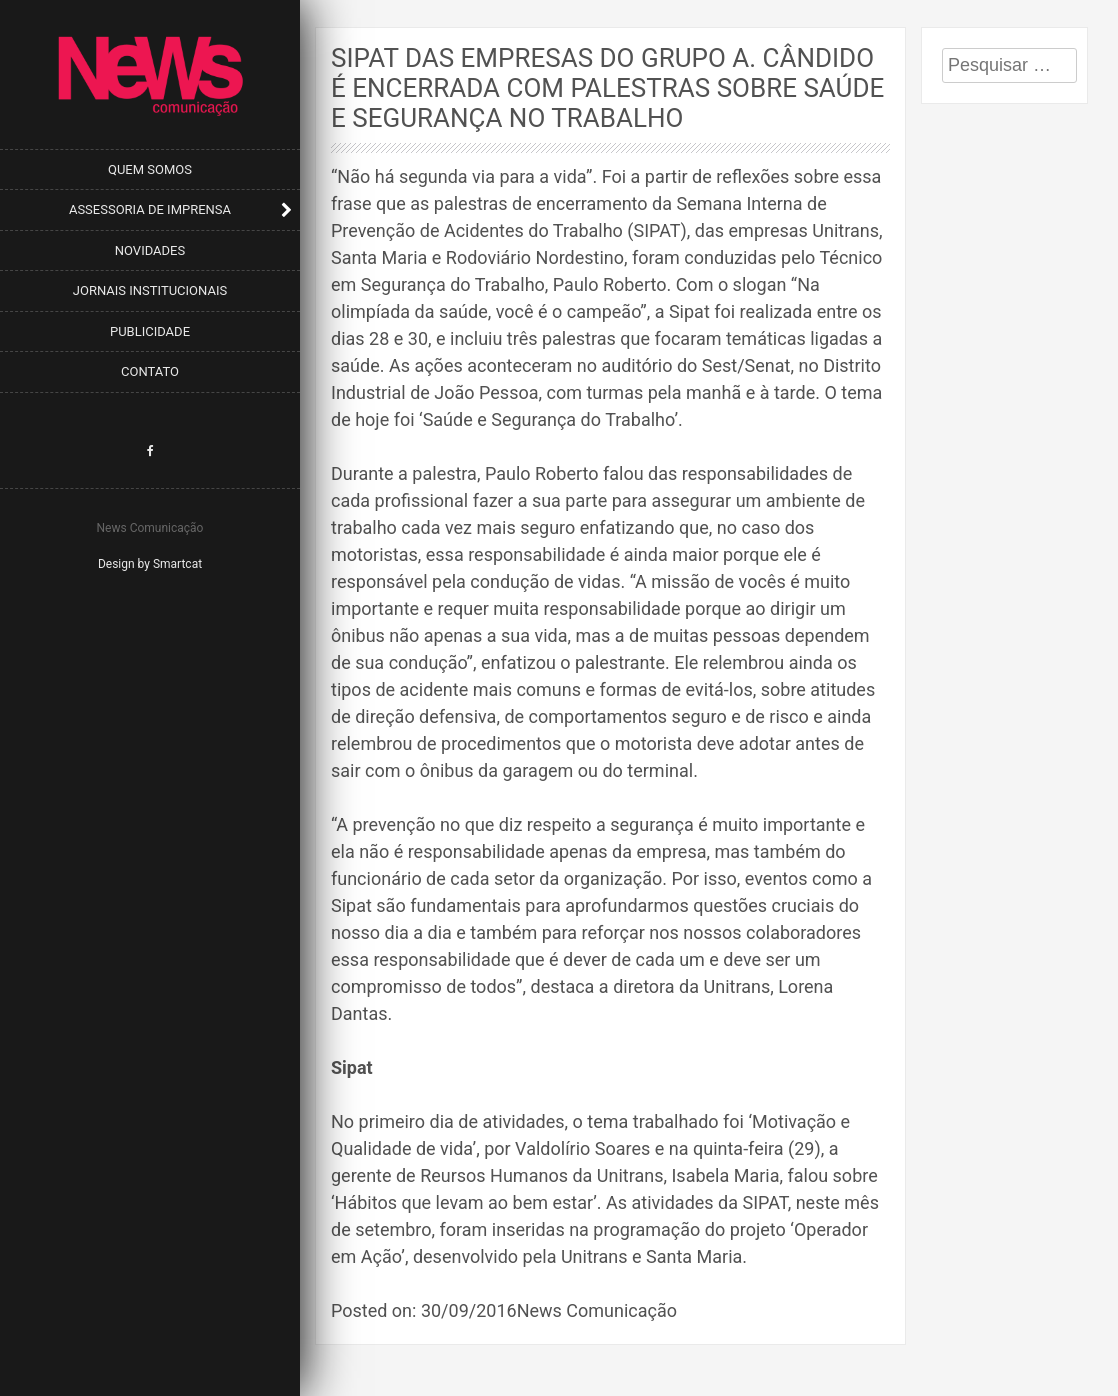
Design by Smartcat (150, 564)
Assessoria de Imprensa (150, 209)
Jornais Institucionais (150, 290)
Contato (150, 371)
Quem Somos (150, 169)
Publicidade (150, 331)
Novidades (150, 250)
